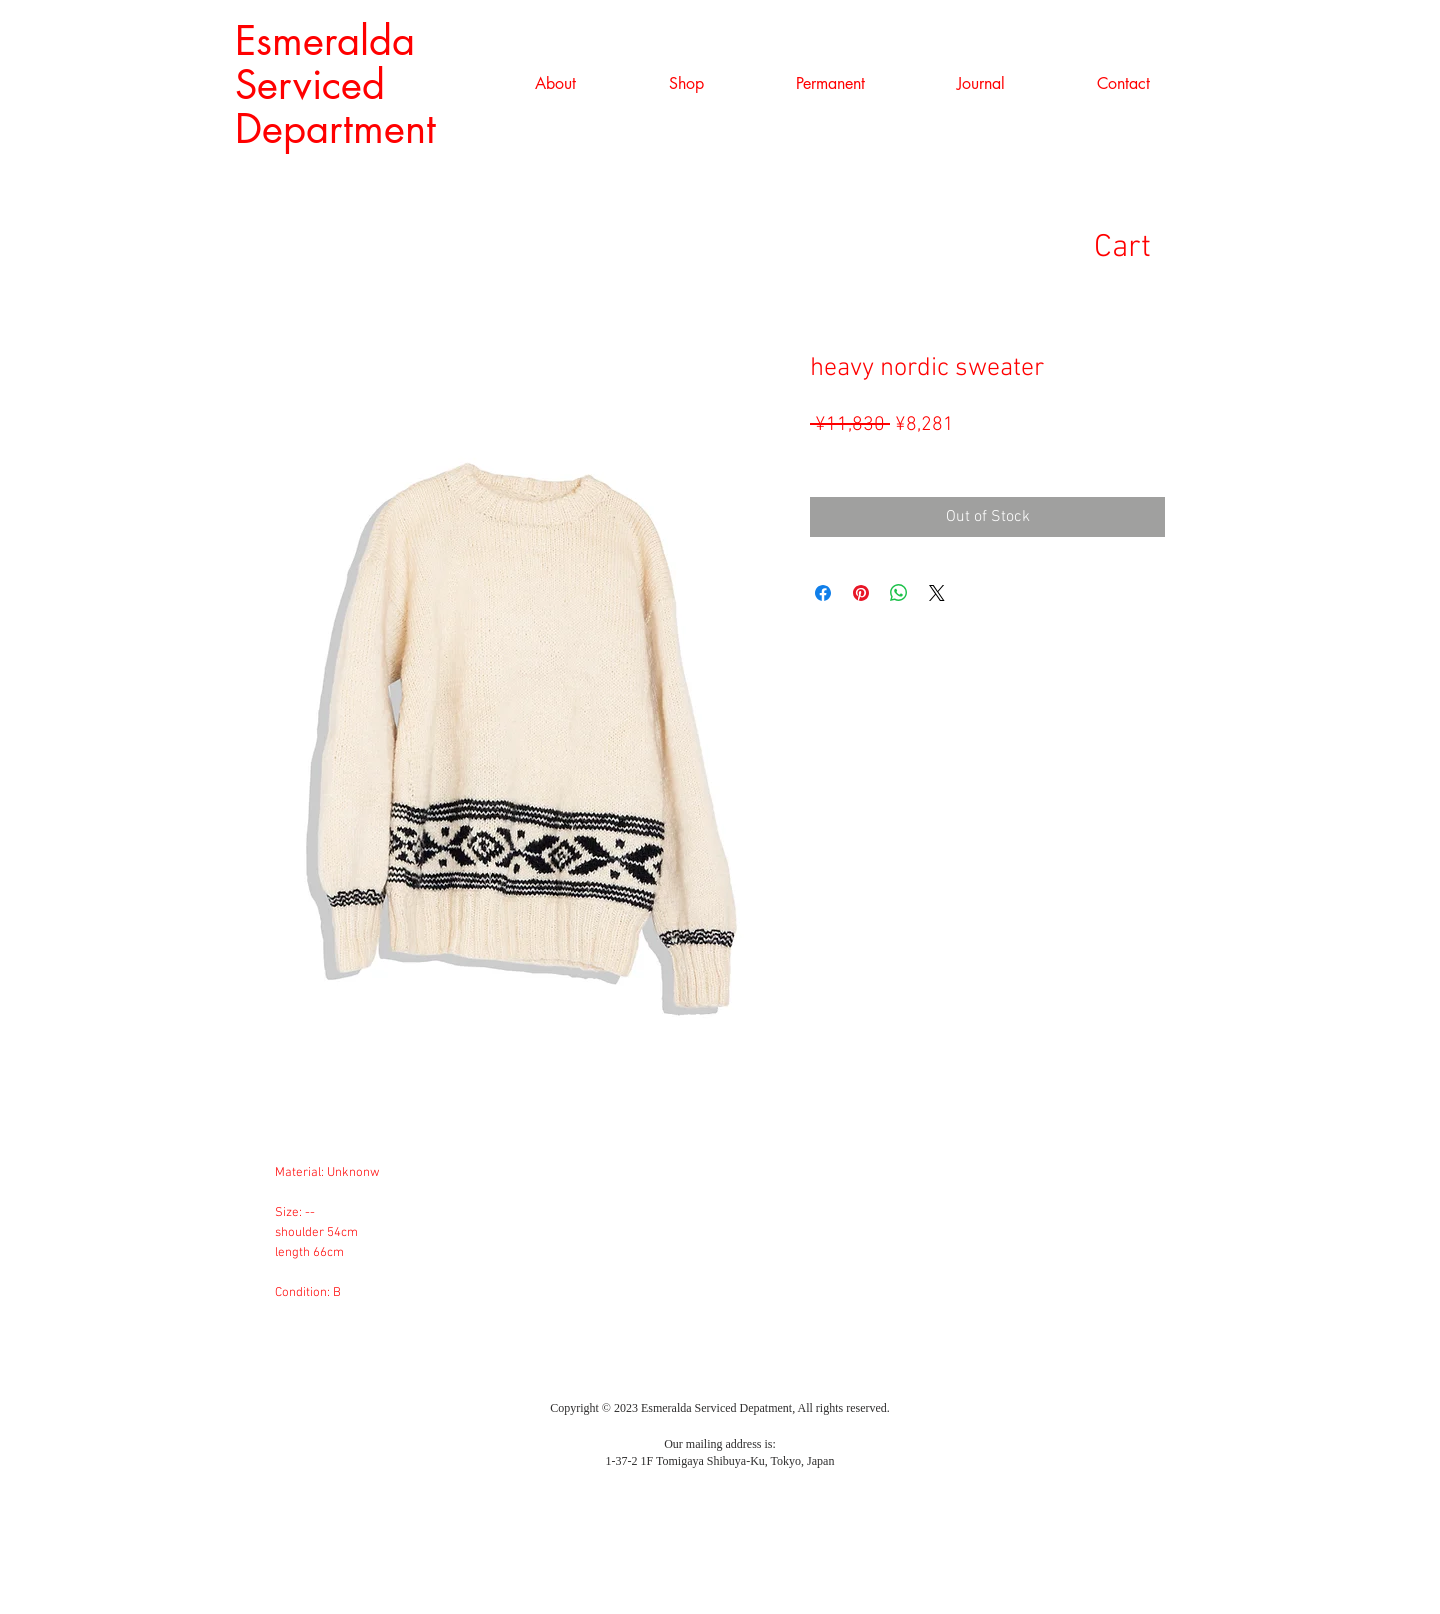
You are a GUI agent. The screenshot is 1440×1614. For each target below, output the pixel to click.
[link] (1153, 245)
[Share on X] (937, 593)
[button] (686, 84)
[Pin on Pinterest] (861, 593)
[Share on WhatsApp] (899, 593)
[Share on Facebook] (823, 593)
